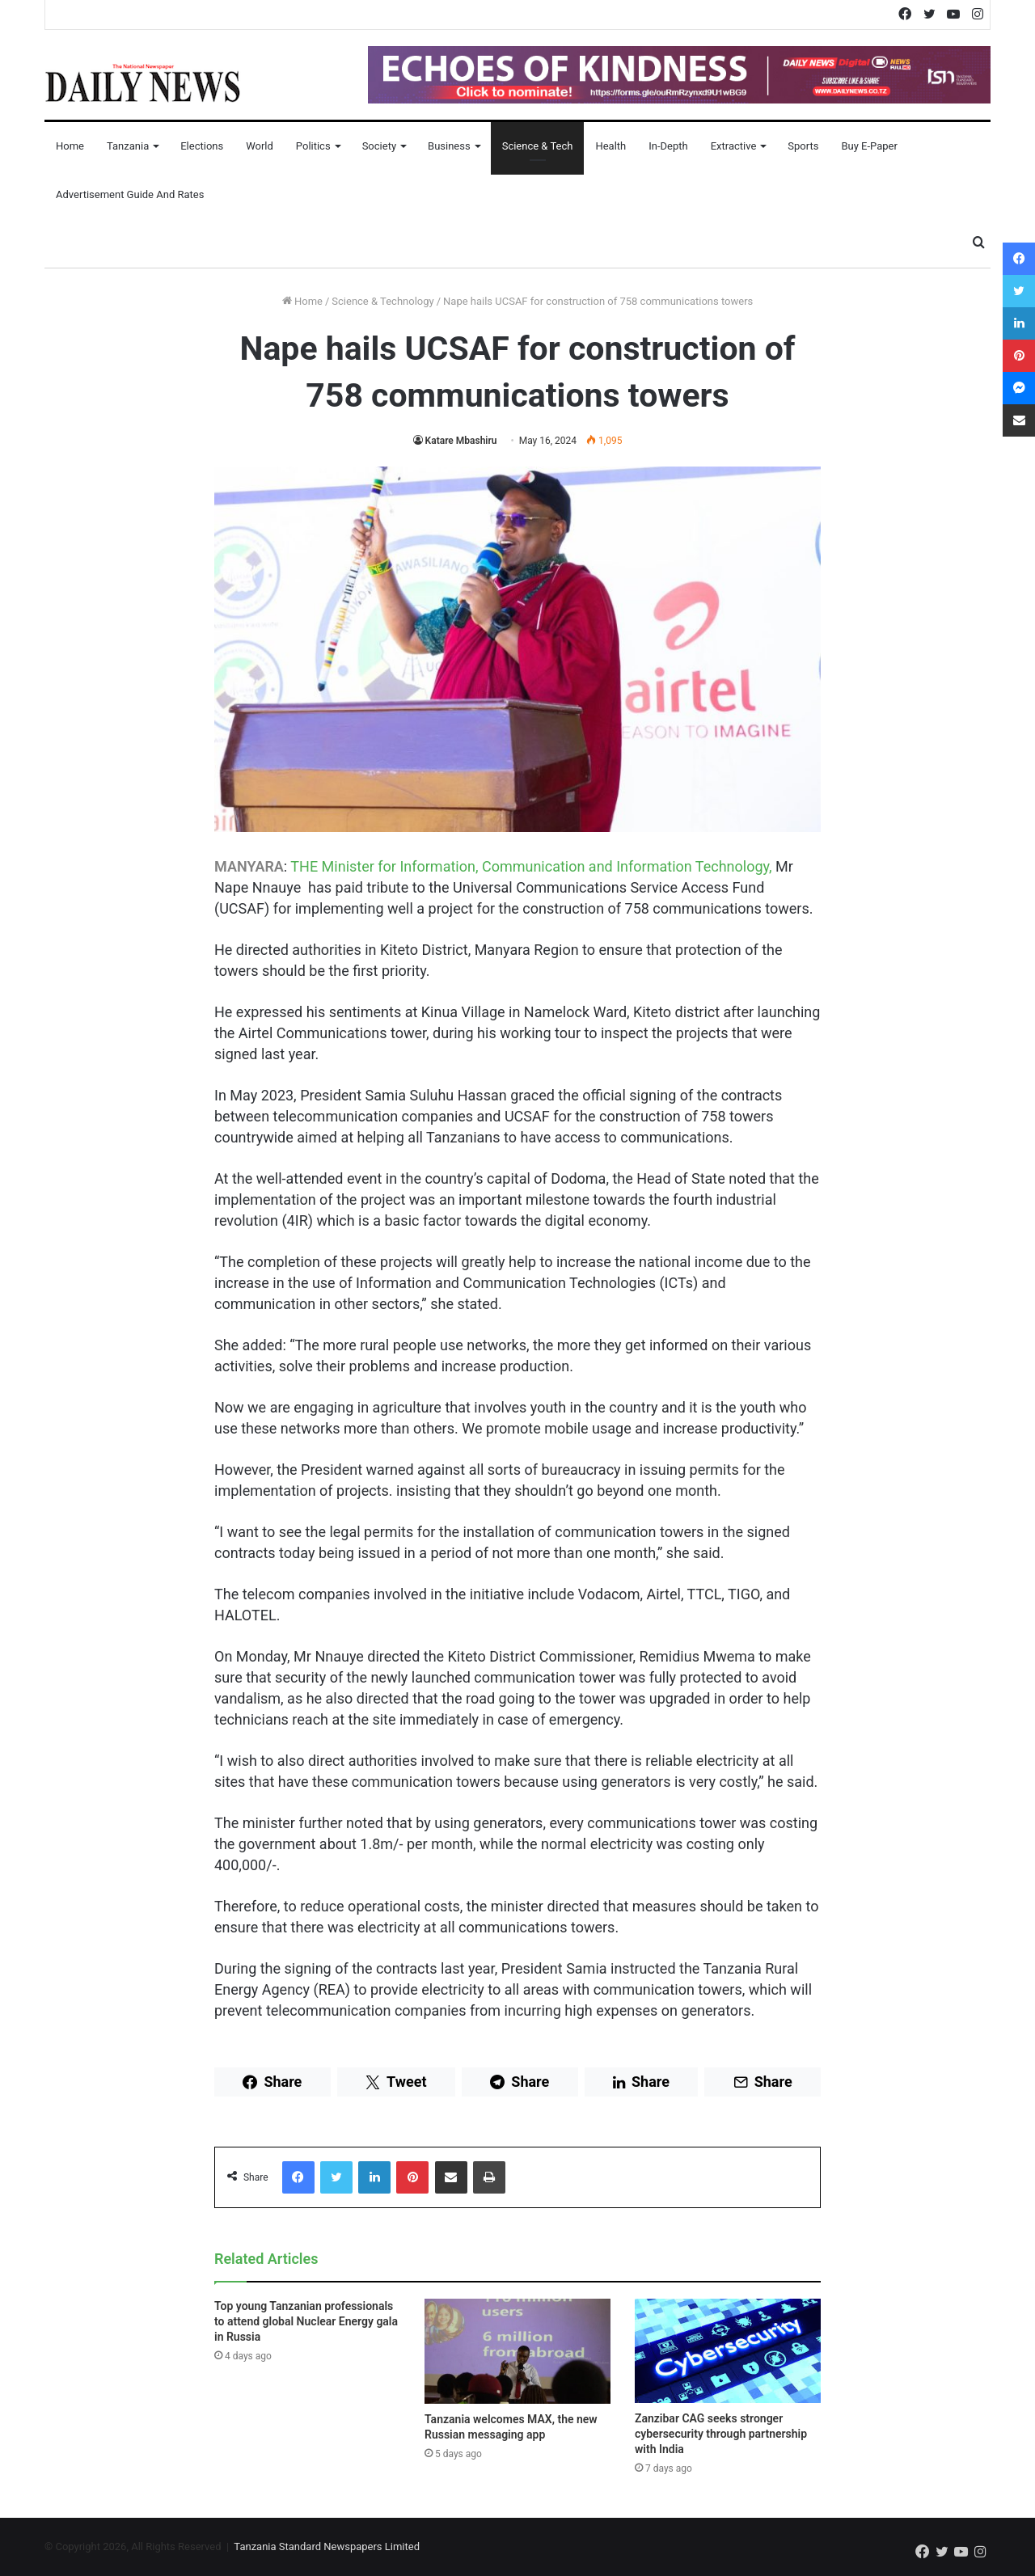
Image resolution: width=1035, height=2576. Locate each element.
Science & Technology (382, 301)
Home (70, 146)
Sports (803, 146)
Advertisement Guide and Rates (130, 194)
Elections (201, 146)
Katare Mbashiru (461, 440)
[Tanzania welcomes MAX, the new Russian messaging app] (517, 2351)
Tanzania (128, 146)
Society (379, 146)
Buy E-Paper (869, 146)
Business (449, 146)
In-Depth (667, 146)
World (259, 146)
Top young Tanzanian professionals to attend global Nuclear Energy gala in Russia (306, 2321)
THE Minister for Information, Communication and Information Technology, (530, 866)
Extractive (734, 146)
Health (610, 146)
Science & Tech (537, 146)
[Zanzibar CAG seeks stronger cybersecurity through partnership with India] (728, 2351)
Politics (313, 146)
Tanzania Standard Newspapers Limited (327, 2546)
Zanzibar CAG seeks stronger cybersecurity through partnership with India (721, 2434)
